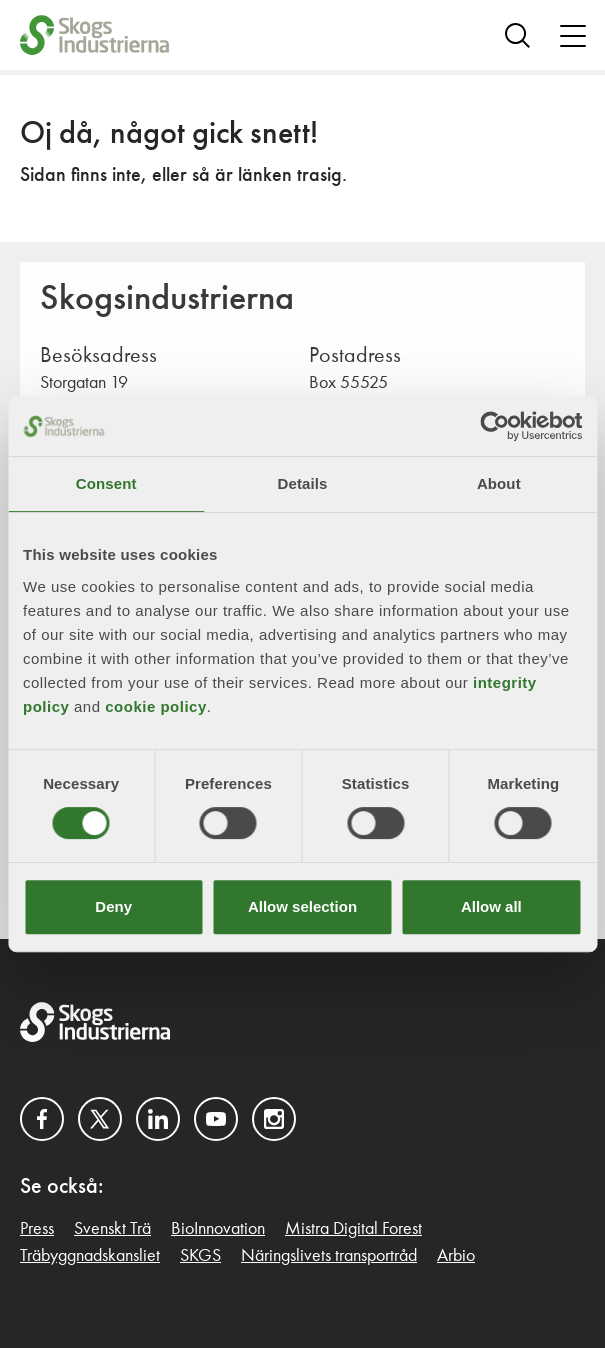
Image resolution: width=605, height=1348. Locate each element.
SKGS (200, 1256)
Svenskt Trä (112, 1229)
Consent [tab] (106, 483)
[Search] (517, 35)
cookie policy (156, 706)
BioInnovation (218, 1229)
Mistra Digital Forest (353, 1229)
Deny (113, 906)
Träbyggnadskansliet (90, 1256)
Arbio (456, 1256)
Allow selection (302, 906)
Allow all (491, 906)
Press (37, 1229)
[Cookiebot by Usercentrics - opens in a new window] (494, 426)
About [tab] (499, 483)
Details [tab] (303, 483)
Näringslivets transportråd (329, 1256)
